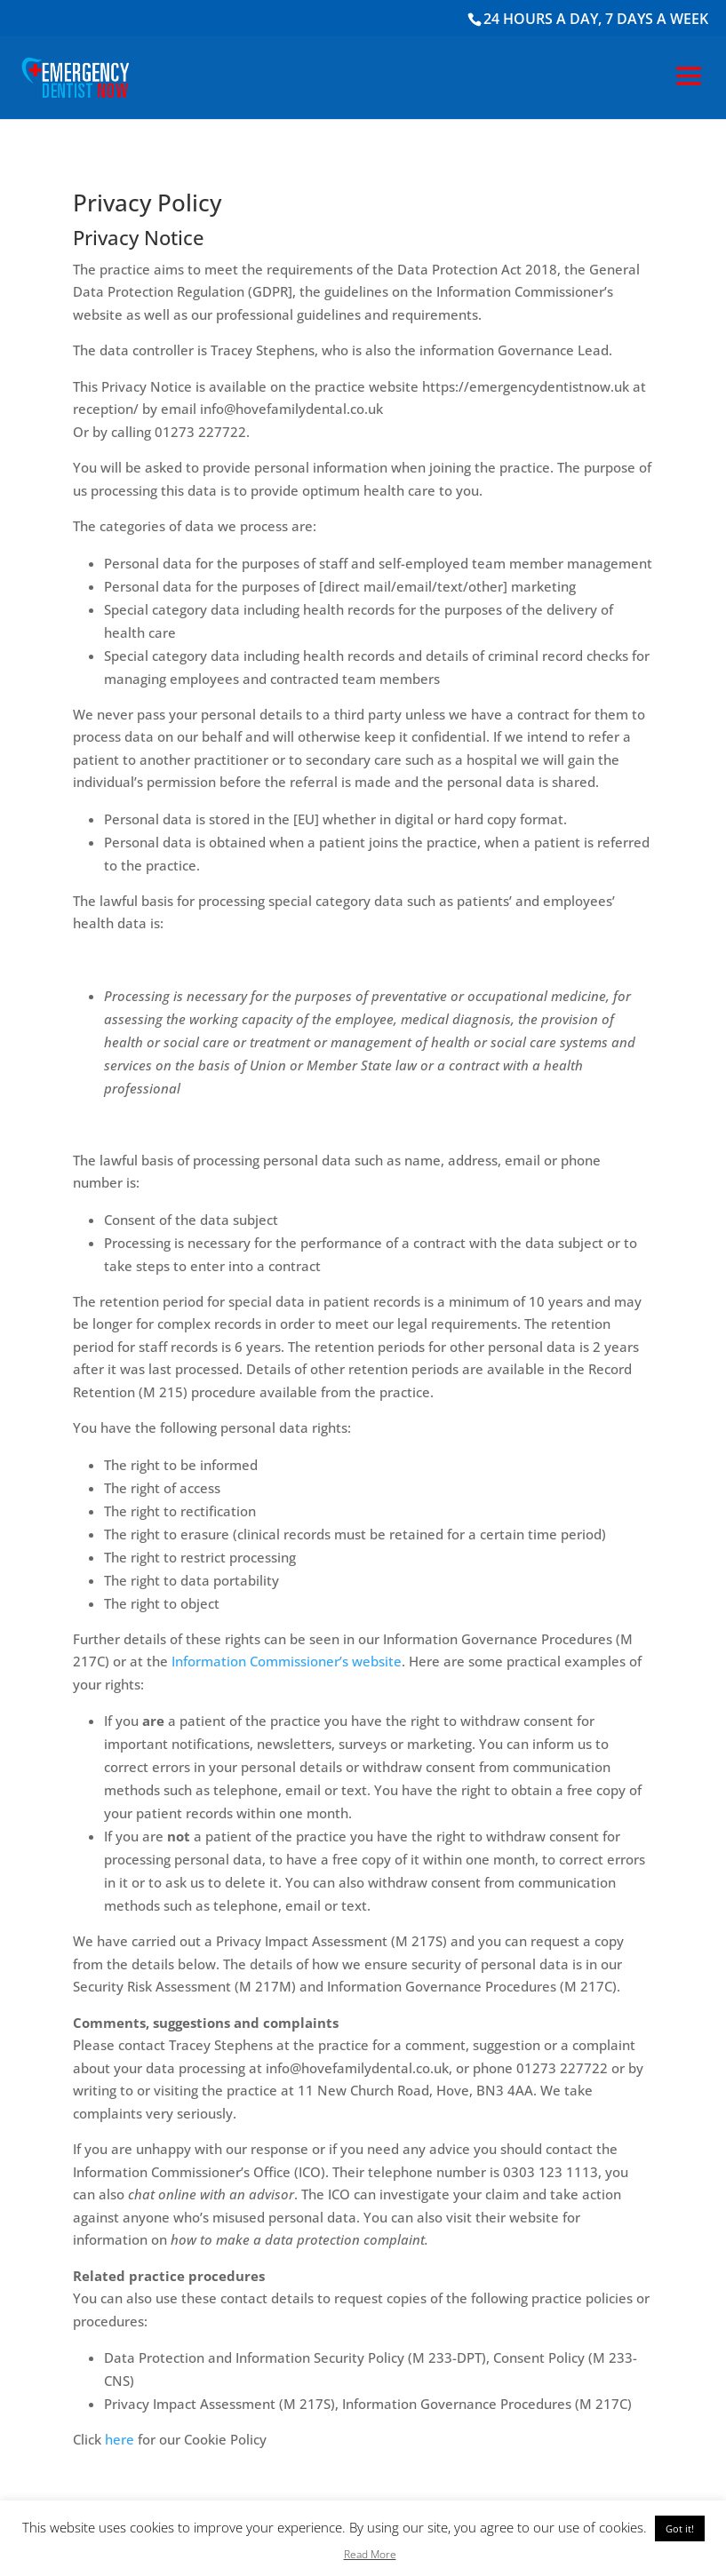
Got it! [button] (680, 2528)
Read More (370, 2554)
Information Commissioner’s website (287, 1661)
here (119, 2439)
